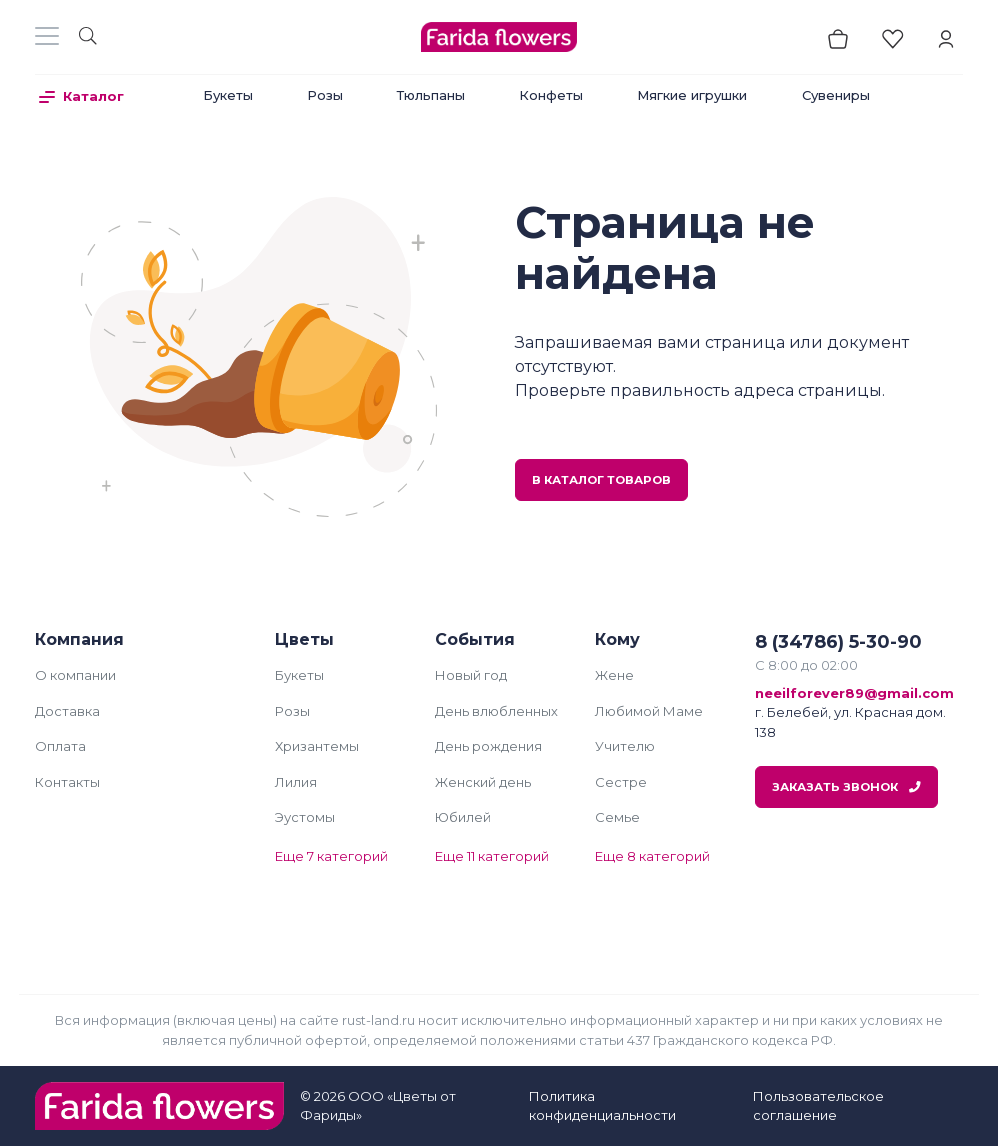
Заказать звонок (846, 787)
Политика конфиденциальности (602, 1106)
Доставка (67, 711)
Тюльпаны (431, 95)
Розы (325, 95)
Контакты (67, 782)
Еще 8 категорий (652, 856)
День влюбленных (496, 711)
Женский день (483, 782)
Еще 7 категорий (331, 856)
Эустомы (305, 817)
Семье (617, 817)
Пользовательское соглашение (818, 1106)
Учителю (625, 746)
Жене (614, 675)
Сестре (621, 782)
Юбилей (463, 817)
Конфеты (551, 95)
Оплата (60, 746)
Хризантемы (317, 746)
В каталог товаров (601, 480)
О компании (75, 675)
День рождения (488, 746)
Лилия (296, 782)
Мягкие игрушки (692, 95)
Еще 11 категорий (492, 856)
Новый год (471, 675)
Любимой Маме (649, 711)
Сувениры (836, 95)
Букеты (228, 95)
